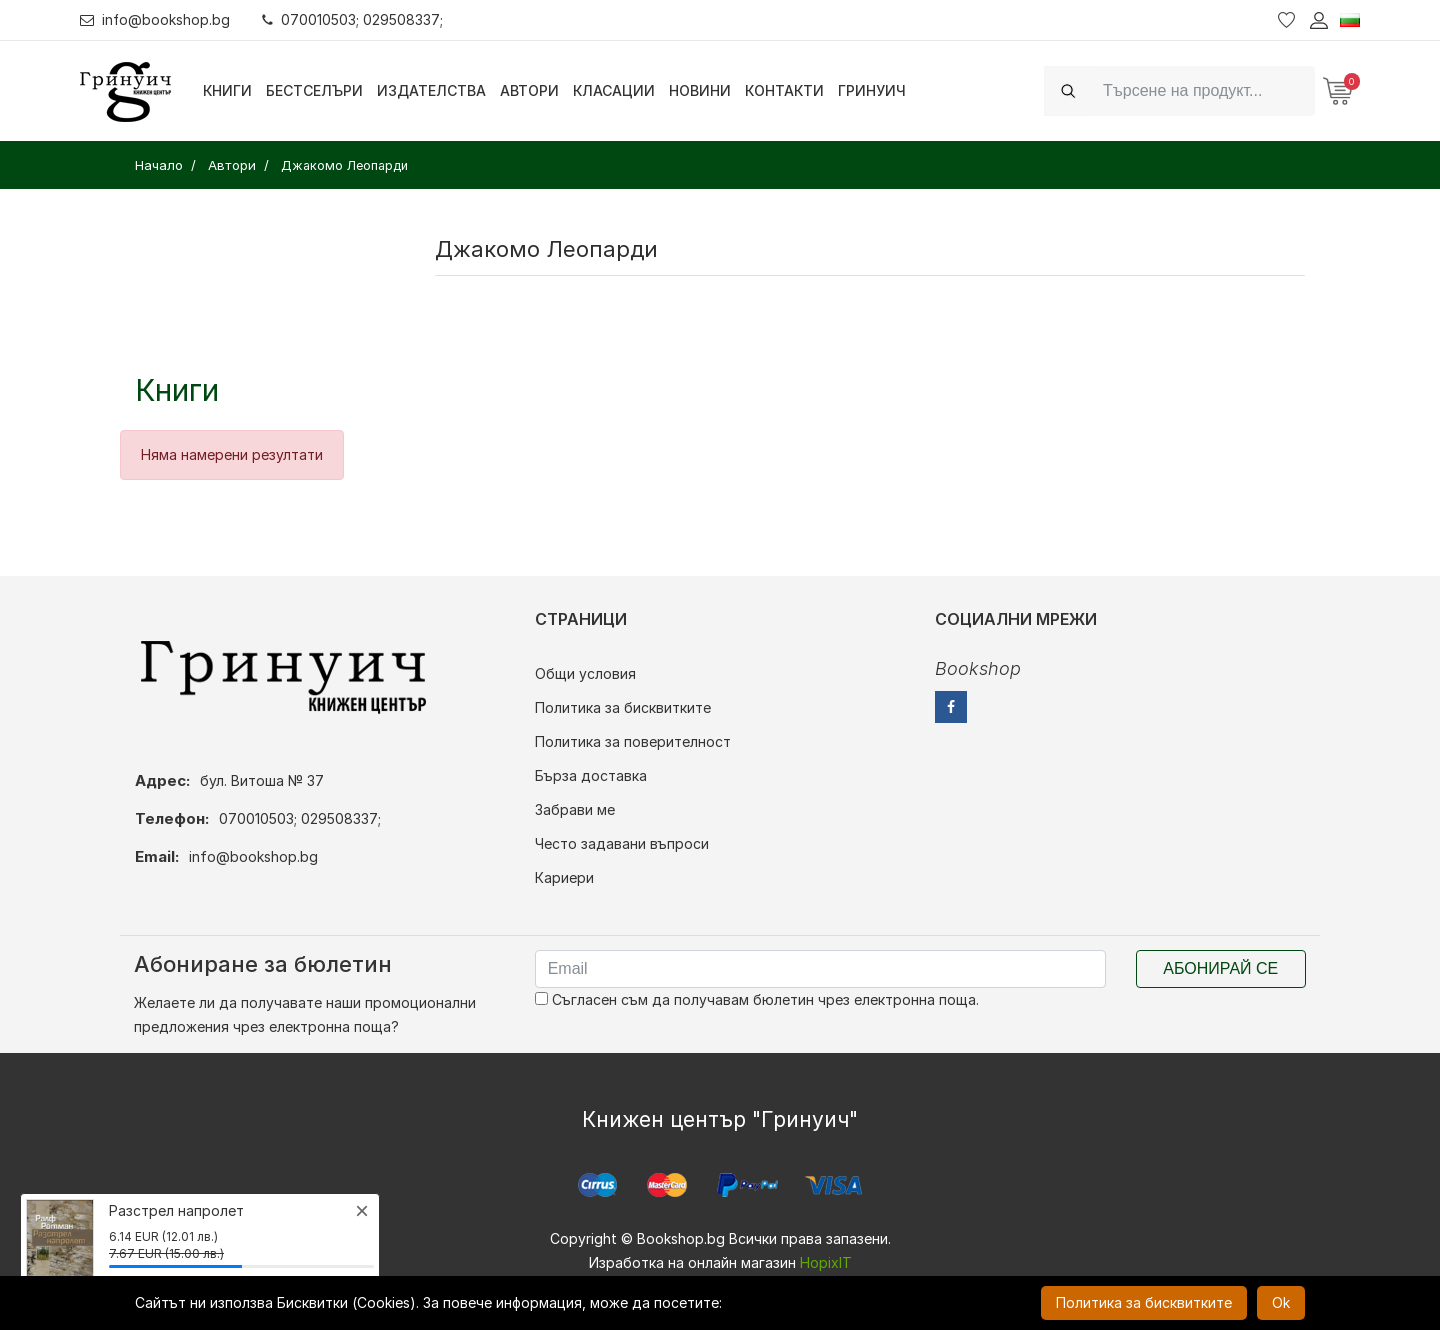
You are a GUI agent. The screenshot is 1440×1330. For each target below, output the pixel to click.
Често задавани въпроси (622, 843)
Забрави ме (575, 809)
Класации (614, 90)
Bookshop (978, 668)
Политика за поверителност (633, 741)
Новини (700, 90)
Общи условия (585, 673)
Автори (529, 90)
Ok (1281, 1302)
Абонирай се (1220, 968)
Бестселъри (314, 90)
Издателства (431, 90)
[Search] (1203, 90)
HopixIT (826, 1262)
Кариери (564, 877)
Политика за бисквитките (623, 707)
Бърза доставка (591, 775)
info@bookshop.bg (155, 19)
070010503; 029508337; (353, 19)
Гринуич (872, 90)
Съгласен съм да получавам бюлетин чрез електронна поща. (757, 999)
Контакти (784, 90)
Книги (227, 90)
